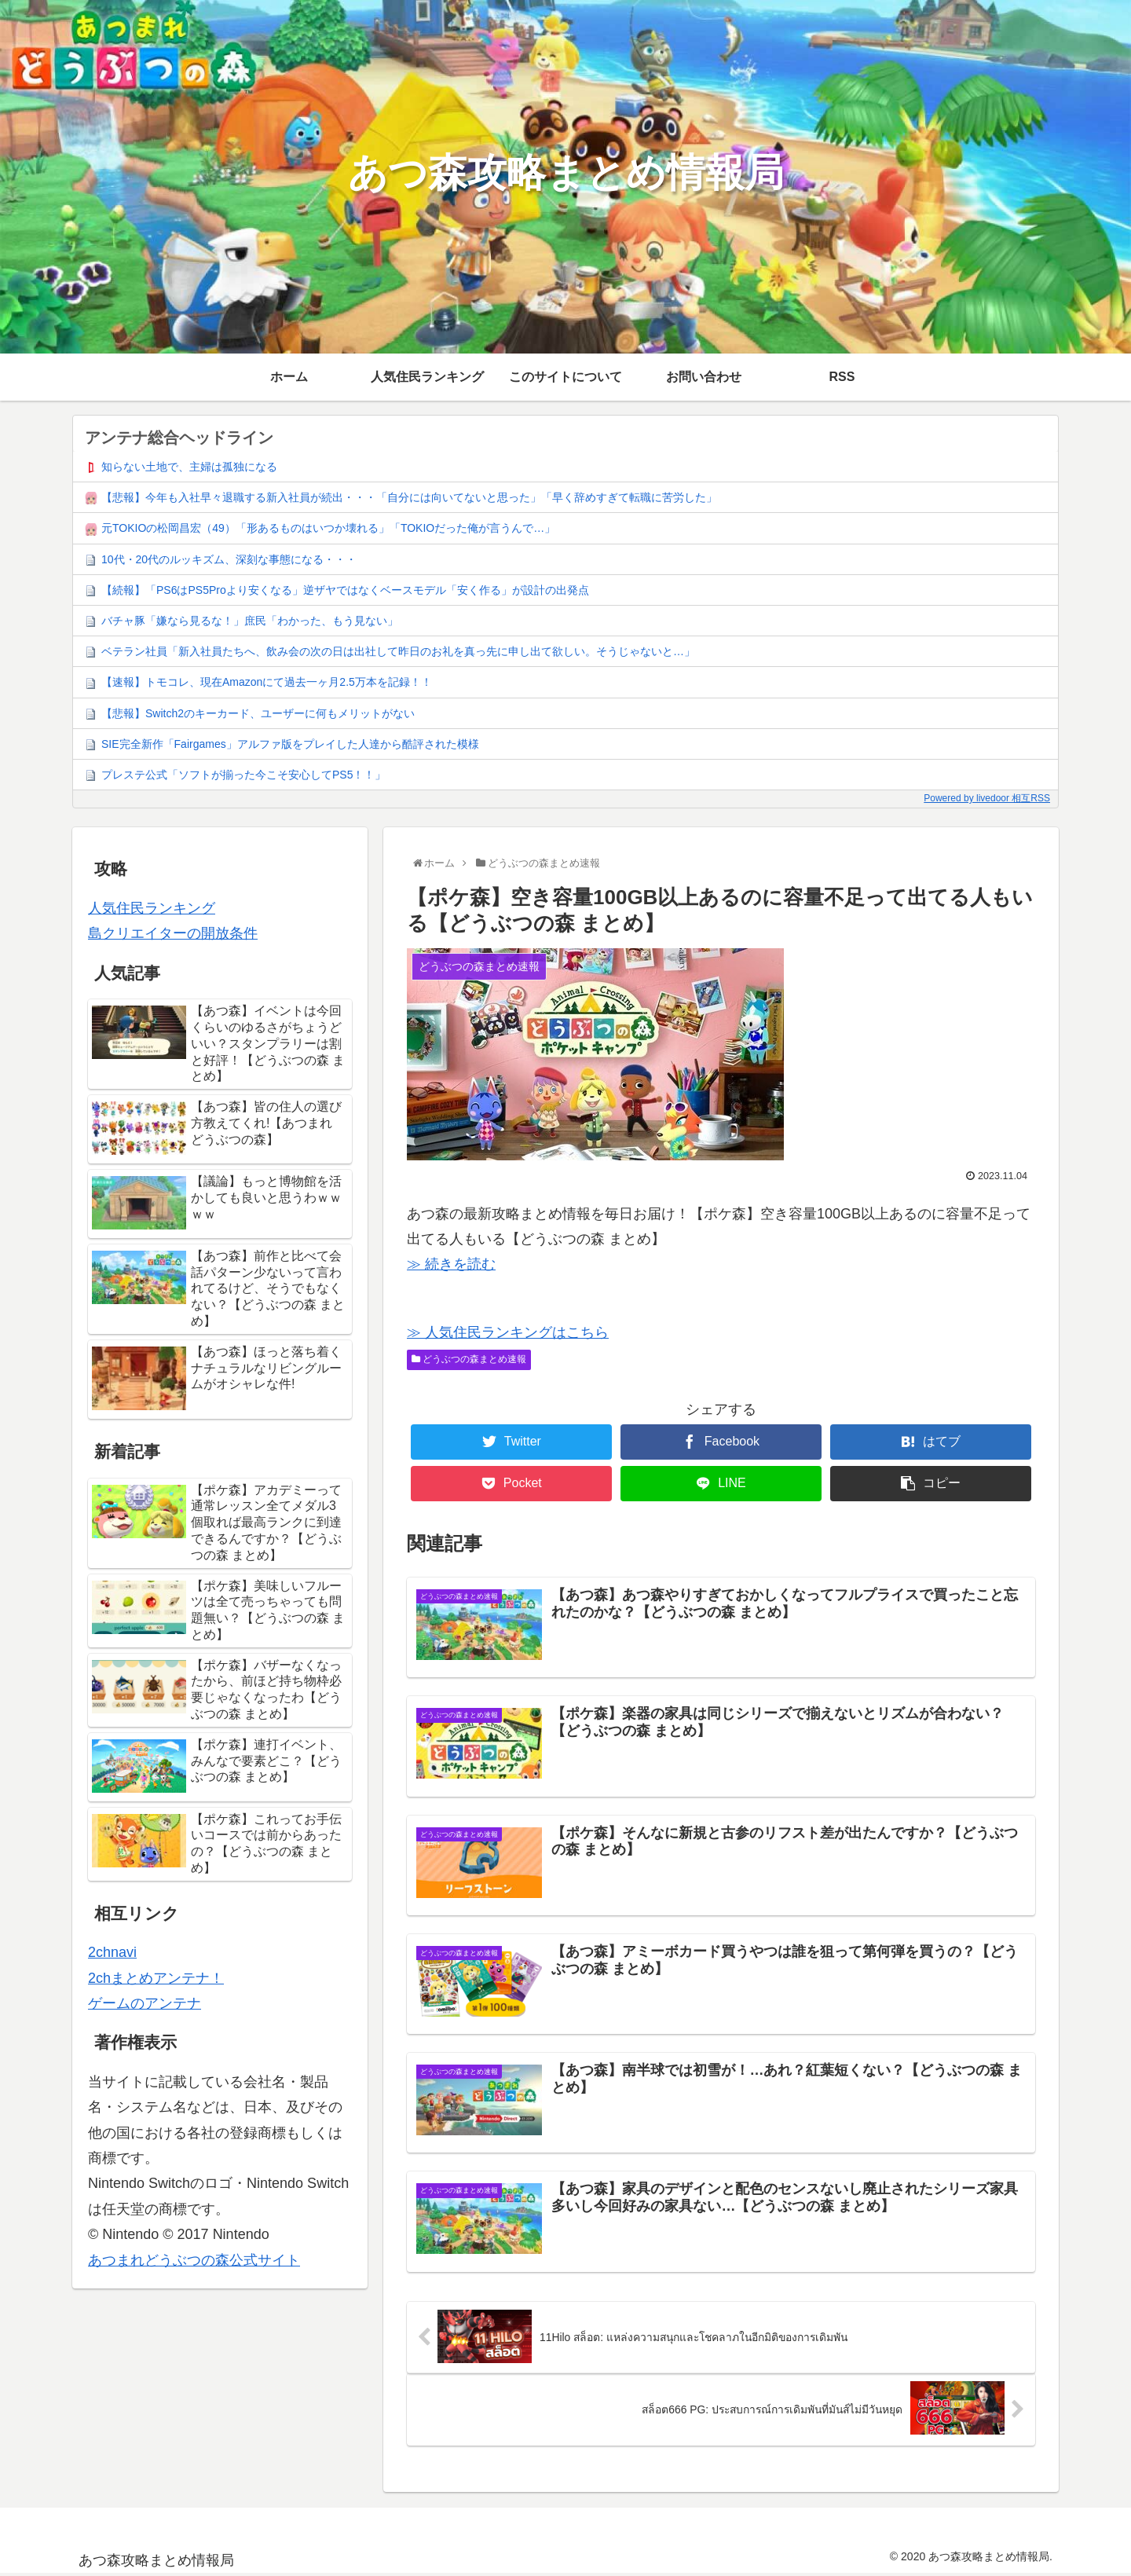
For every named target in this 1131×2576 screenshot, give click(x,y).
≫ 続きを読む (451, 1264)
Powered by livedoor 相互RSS (987, 798)
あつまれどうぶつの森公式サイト (194, 2260)
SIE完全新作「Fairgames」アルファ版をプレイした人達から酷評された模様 (290, 744)
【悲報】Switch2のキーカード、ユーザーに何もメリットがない (258, 713)
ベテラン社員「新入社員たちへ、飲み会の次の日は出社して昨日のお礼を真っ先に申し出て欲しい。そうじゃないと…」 (398, 651)
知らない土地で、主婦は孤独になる (189, 466)
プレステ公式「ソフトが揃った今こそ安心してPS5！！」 (243, 774)
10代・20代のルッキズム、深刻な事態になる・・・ (229, 559)
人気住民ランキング (151, 908)
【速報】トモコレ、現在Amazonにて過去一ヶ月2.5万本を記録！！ (266, 682)
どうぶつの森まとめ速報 (469, 1359)
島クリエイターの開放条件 (173, 933)
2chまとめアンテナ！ (156, 1978)
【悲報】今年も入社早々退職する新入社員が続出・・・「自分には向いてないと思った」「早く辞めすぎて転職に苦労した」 (409, 497)
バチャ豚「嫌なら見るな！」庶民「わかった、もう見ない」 (249, 620)
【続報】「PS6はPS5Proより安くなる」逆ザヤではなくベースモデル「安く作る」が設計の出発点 (345, 590)
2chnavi (112, 1952)
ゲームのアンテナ (144, 2003)
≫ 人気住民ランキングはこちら (508, 1332)
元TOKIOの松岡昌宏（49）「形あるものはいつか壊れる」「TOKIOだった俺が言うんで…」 (328, 528)
